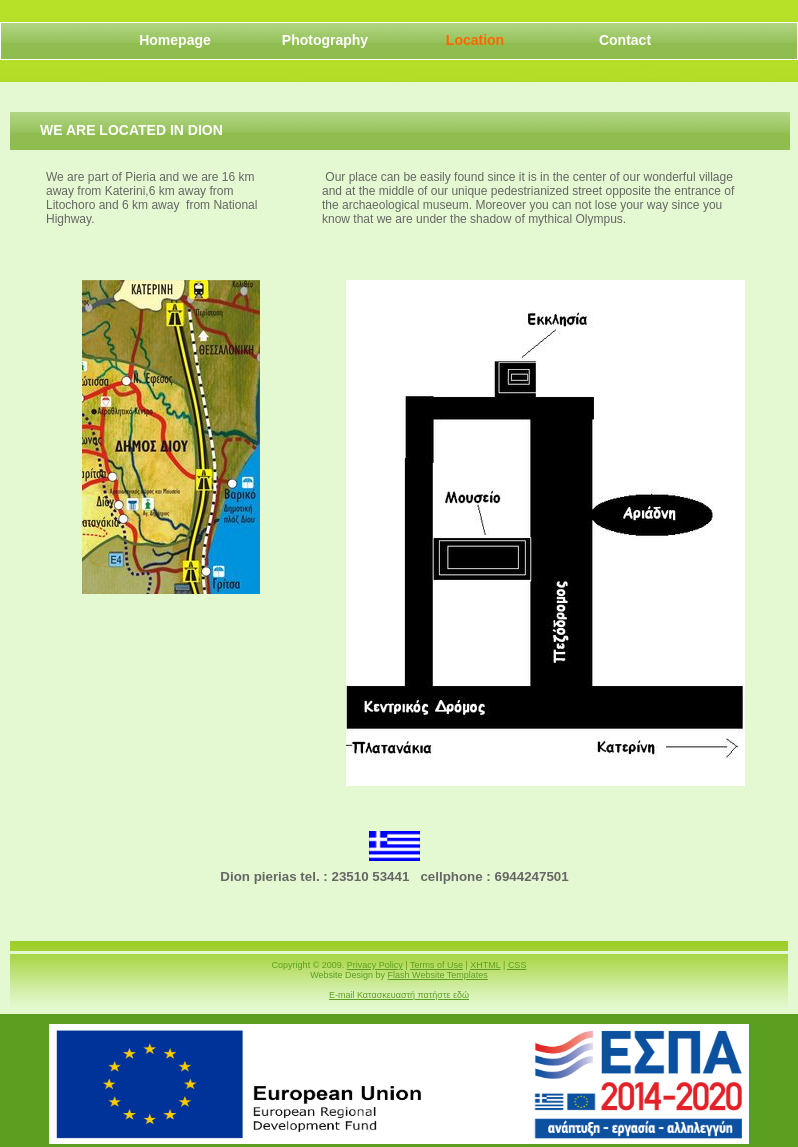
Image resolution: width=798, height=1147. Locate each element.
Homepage (175, 40)
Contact (625, 40)
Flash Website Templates (438, 975)
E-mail (399, 995)
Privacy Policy (375, 965)
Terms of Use (436, 965)
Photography (325, 40)
